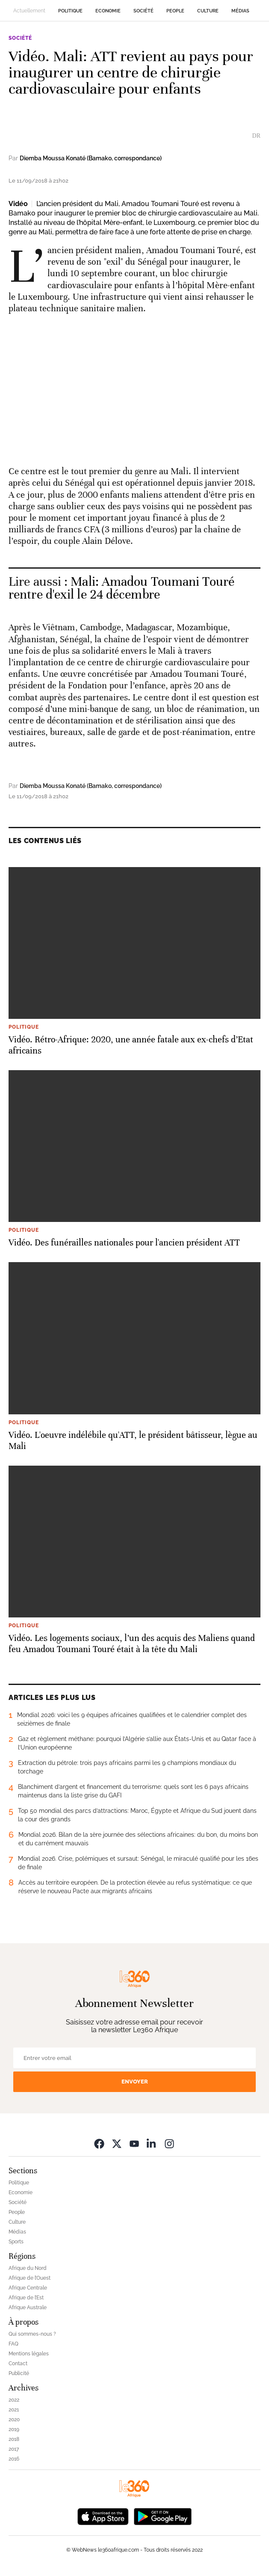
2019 (14, 2429)
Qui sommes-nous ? (32, 2334)
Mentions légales (29, 2354)
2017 (14, 2449)
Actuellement (29, 11)
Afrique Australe (28, 2307)
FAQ (13, 2344)
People (175, 11)
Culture (208, 11)
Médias (240, 11)
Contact (18, 2363)
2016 (14, 2459)
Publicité (19, 2373)
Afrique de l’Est (26, 2298)
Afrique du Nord (28, 2268)
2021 (14, 2410)
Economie (108, 11)
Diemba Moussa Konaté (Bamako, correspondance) (91, 158)
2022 (14, 2400)
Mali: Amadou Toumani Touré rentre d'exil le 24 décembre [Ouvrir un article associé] (121, 588)
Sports (16, 2242)
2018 (14, 2439)
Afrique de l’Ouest (29, 2278)
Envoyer (134, 2081)
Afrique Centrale (28, 2288)
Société (143, 11)
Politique (70, 11)
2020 (14, 2420)
